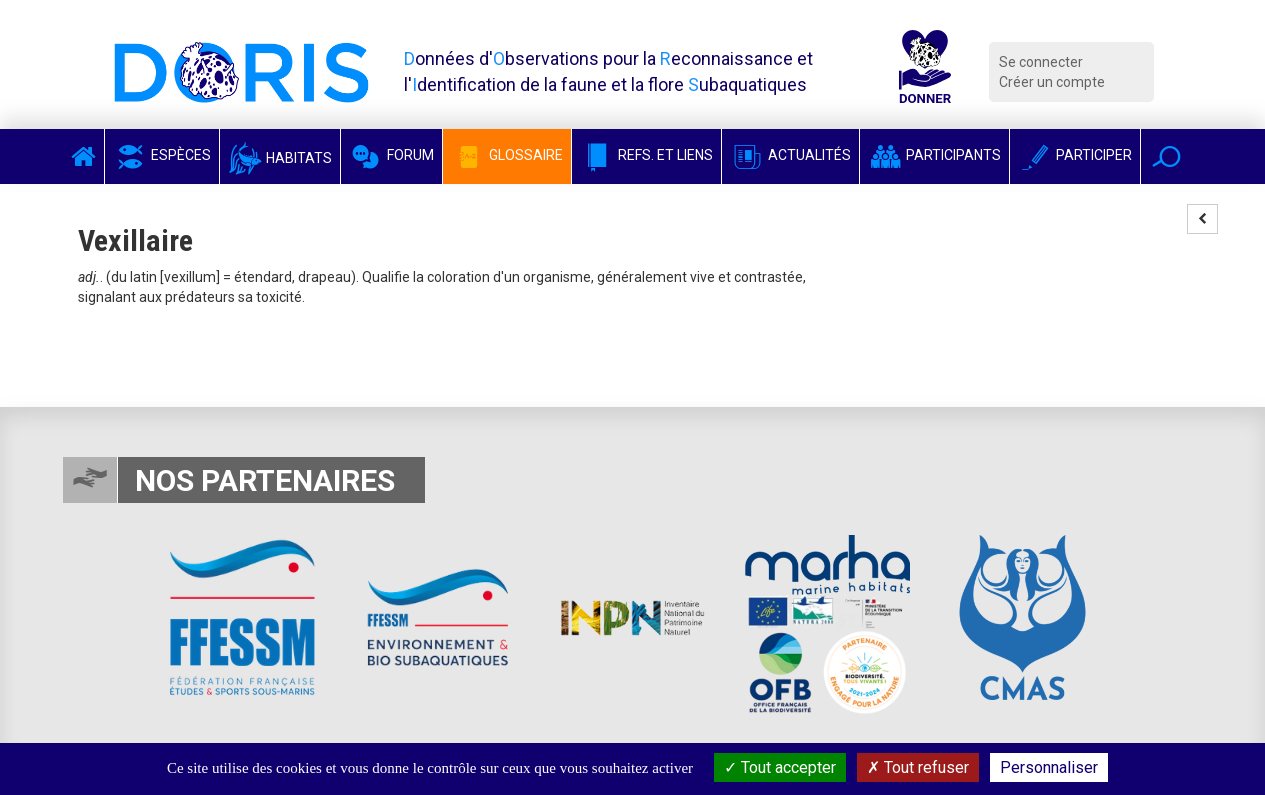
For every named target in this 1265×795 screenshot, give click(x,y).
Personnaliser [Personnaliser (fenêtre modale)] (1049, 767)
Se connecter (1041, 62)
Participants (934, 155)
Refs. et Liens (646, 155)
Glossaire (507, 155)
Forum (391, 155)
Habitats (280, 158)
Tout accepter (780, 767)
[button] (1166, 156)
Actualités (790, 155)
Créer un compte (1052, 82)
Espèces (162, 155)
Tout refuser (918, 767)
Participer (1075, 155)
